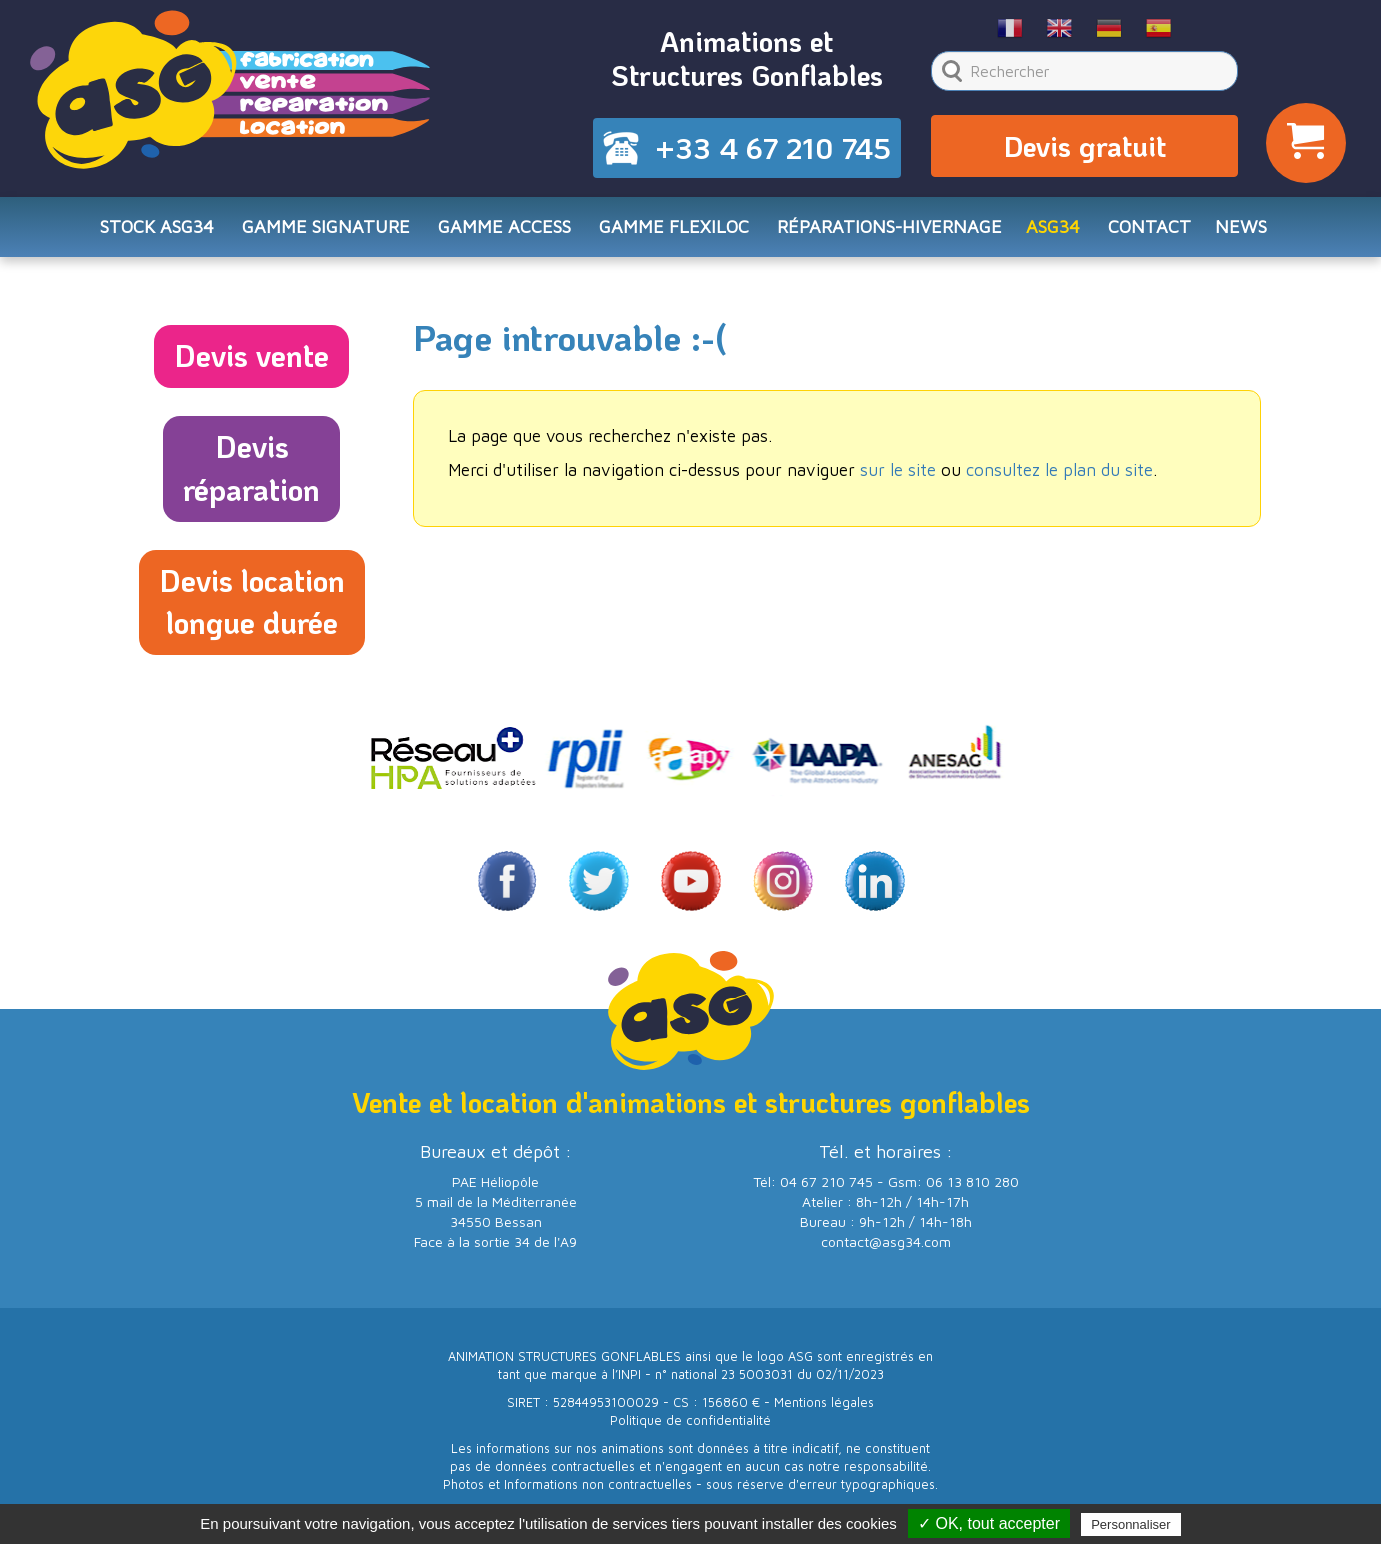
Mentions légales (824, 1402)
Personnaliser (1131, 1524)
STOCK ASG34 (157, 226)
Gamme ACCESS (504, 226)
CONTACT (1149, 226)
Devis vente (251, 355)
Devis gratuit (1085, 146)
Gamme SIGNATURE (326, 226)
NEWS (1241, 226)
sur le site (898, 470)
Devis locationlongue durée (252, 602)
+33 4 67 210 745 (773, 148)
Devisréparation (251, 468)
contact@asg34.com (886, 1241)
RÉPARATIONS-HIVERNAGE (889, 226)
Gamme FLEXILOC (674, 226)
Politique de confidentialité (690, 1420)
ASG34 (1053, 226)
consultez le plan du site (1059, 470)
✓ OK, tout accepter (989, 1523)
